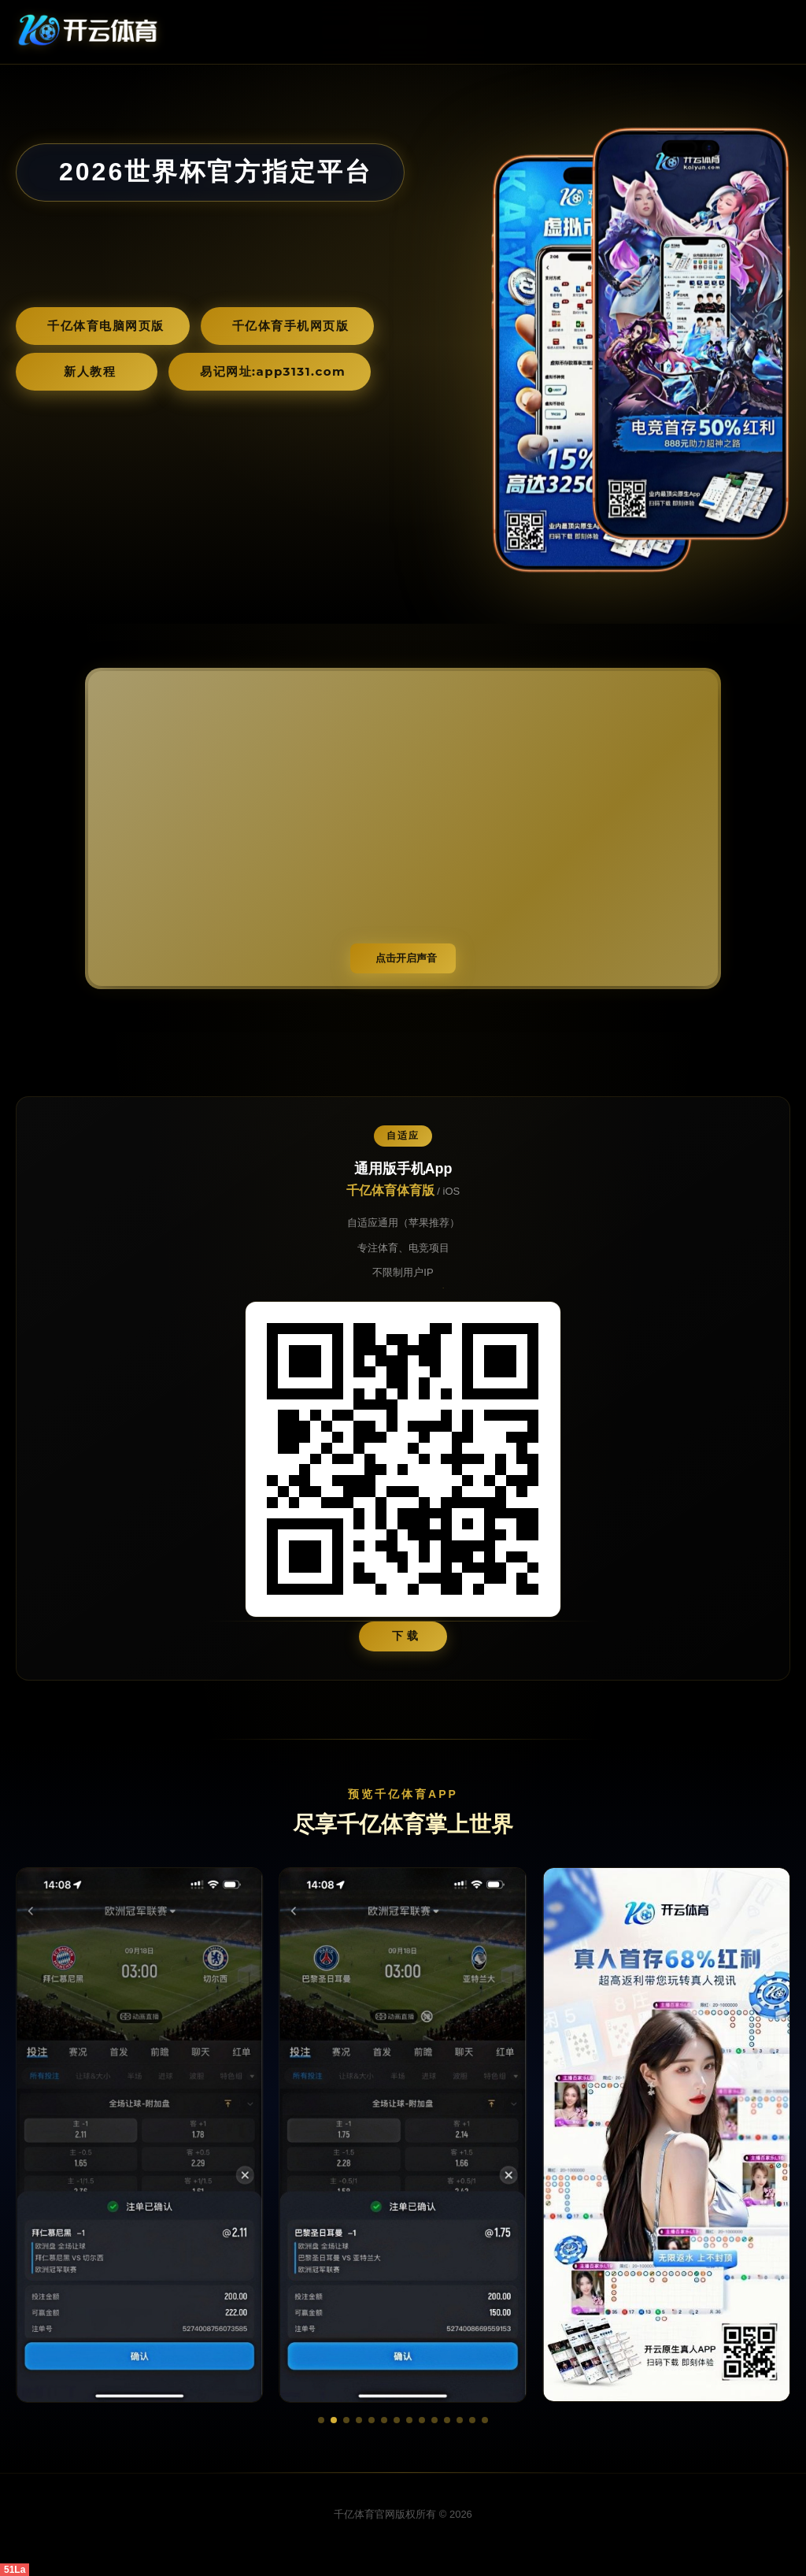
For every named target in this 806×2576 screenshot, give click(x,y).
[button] (321, 2420)
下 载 (406, 1635)
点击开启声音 (406, 958)
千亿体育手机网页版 (290, 325)
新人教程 (90, 371)
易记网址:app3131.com (273, 371)
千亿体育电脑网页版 (106, 325)
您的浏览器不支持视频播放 (403, 828)
